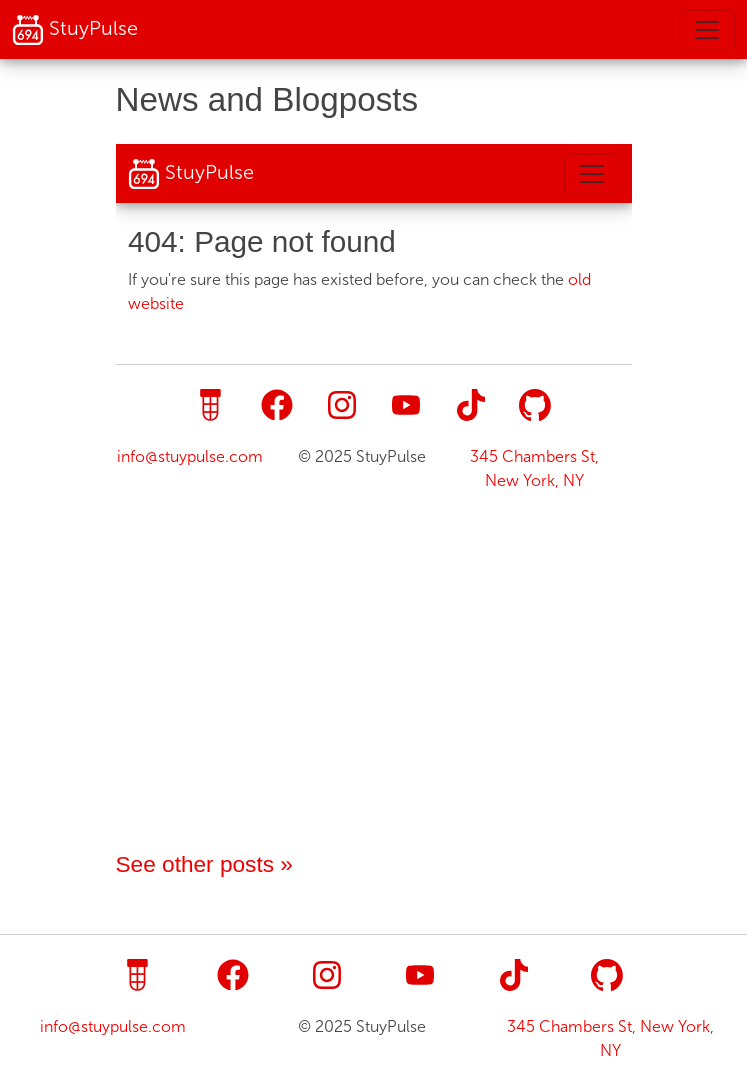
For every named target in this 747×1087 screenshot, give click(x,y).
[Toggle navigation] (707, 30)
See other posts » (204, 864)
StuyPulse (75, 30)
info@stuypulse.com (113, 1026)
